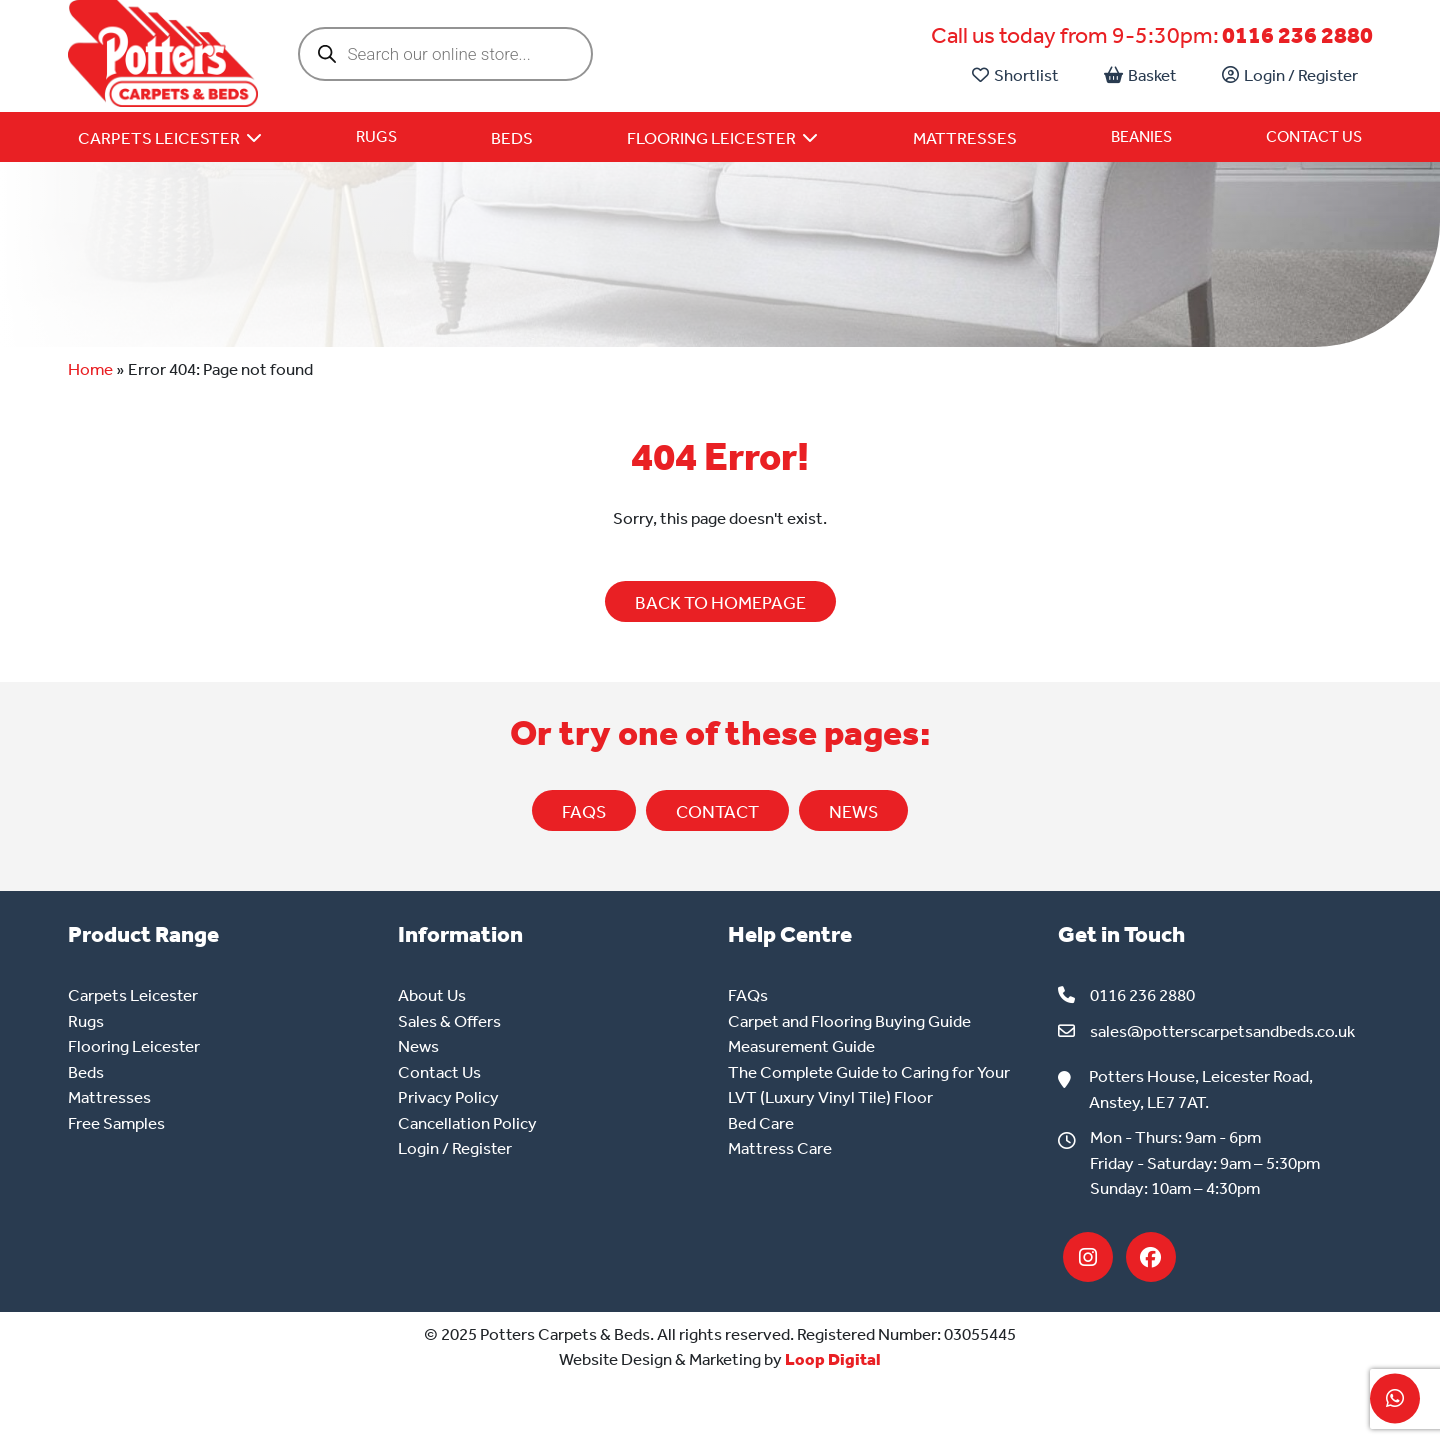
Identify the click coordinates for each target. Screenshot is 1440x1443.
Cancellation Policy (467, 1123)
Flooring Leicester (134, 1046)
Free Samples (116, 1123)
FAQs (584, 812)
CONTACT (717, 812)
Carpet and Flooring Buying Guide (849, 1021)
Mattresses (109, 1097)
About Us (432, 995)
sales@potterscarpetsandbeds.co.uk (1222, 1031)
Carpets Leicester (133, 995)
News (418, 1046)
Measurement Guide (801, 1046)
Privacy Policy (448, 1097)
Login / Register (1290, 75)
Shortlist (1015, 75)
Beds (86, 1072)
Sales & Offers (449, 1021)
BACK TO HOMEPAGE (720, 603)
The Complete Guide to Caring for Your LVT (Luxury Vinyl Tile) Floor (869, 1085)
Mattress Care (780, 1148)
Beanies (1141, 136)
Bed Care (761, 1123)
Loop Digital (833, 1359)
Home (90, 369)
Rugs (376, 136)
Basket (1140, 75)
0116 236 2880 (1297, 35)
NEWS (853, 812)
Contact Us (1314, 136)
